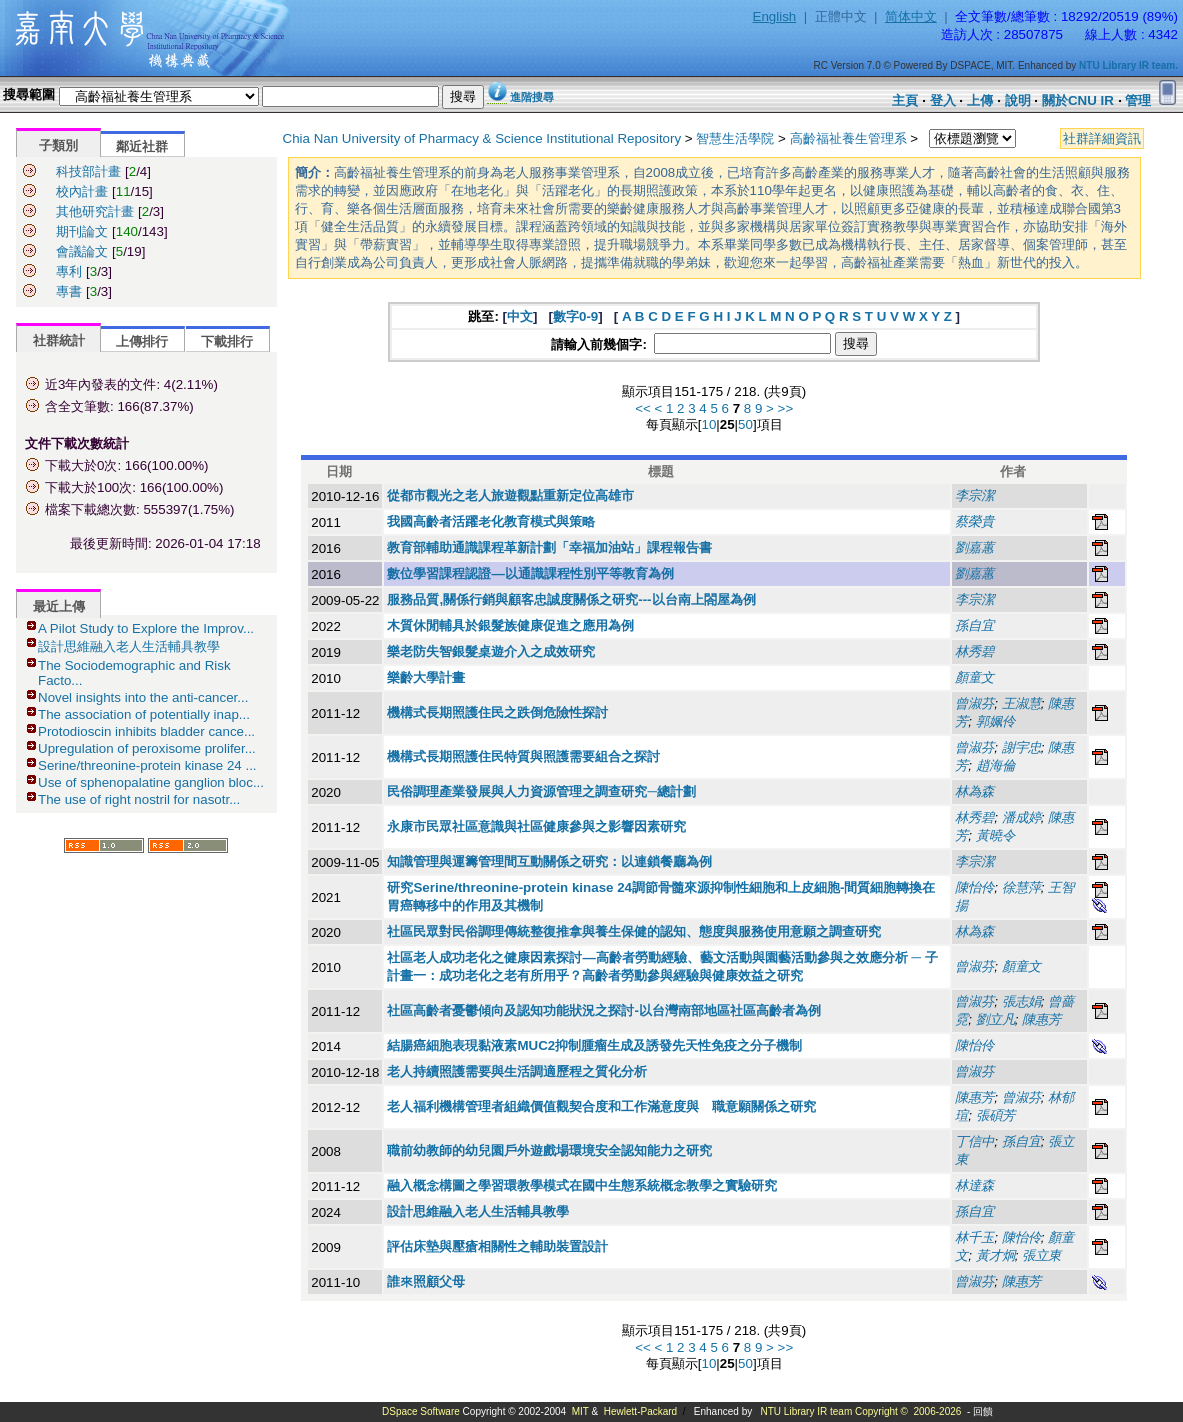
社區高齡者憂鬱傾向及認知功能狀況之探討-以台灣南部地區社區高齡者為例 (603, 1010)
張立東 (1041, 1255)
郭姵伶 (995, 721)
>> (786, 408)
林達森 (974, 1185)
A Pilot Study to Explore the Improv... (146, 628)
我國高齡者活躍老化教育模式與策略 (491, 521)
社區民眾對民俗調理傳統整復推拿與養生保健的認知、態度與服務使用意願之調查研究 (634, 931)
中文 (520, 316)
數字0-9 (575, 316)
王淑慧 (1021, 703)
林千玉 (974, 1237)
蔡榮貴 (974, 521)
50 (745, 424)
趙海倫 (995, 765)
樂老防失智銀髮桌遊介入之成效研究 (491, 651)
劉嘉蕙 (974, 547)
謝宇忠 (1021, 747)
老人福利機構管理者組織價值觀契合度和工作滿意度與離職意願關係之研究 (601, 1106)
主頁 (905, 100)
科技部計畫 (88, 171)
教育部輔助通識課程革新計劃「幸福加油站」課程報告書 (549, 547)
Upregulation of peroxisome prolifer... (147, 748)
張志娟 (1021, 1001)
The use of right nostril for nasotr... (139, 799)
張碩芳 (995, 1115)
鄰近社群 (142, 146)
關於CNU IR (1078, 100)
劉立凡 (995, 1019)
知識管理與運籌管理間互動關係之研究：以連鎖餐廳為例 (549, 861)
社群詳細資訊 (1102, 138)
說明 (1018, 100)
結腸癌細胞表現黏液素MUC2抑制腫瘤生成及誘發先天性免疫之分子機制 (594, 1045)
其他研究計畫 (95, 211)
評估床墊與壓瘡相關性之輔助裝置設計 (497, 1246)
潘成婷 (1021, 817)
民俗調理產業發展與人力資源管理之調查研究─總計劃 (541, 791)
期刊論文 (82, 231)
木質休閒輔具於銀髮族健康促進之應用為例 (510, 625)
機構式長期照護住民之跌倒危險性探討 (497, 712)
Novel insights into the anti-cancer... (143, 697)
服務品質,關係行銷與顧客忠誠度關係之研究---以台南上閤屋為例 (571, 599)
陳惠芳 (1041, 1019)
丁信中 (974, 1141)
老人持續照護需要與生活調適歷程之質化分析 (517, 1071)
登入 (943, 100)
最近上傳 (59, 606)
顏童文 (974, 677)
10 (708, 424)
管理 (1138, 100)
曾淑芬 (974, 703)
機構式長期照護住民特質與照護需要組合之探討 (523, 756)
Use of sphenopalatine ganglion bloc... (151, 782)
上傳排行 (142, 341)
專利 (69, 271)
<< (643, 408)
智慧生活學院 (735, 138)
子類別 (58, 145)
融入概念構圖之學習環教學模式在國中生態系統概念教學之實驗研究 (582, 1185)
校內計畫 (82, 191)
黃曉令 (995, 835)
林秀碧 (974, 651)
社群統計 (59, 340)
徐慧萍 (1021, 887)
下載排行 (227, 341)
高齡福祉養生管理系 (848, 138)
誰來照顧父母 (426, 1281)
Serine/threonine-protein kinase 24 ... (147, 765)
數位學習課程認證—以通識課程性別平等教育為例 (530, 573)
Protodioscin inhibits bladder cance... (146, 731)
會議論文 (82, 251)
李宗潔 (974, 495)
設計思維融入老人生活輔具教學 (129, 646)
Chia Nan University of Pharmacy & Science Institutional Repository (482, 138)
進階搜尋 (532, 97)
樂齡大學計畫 (426, 677)
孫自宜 (974, 625)
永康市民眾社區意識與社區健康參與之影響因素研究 (536, 826)
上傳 (980, 100)
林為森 (974, 791)
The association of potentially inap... (144, 714)
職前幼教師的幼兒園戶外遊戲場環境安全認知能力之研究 (549, 1150)
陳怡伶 (974, 887)
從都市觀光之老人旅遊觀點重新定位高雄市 (510, 495)
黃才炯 (995, 1255)
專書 (69, 291)
